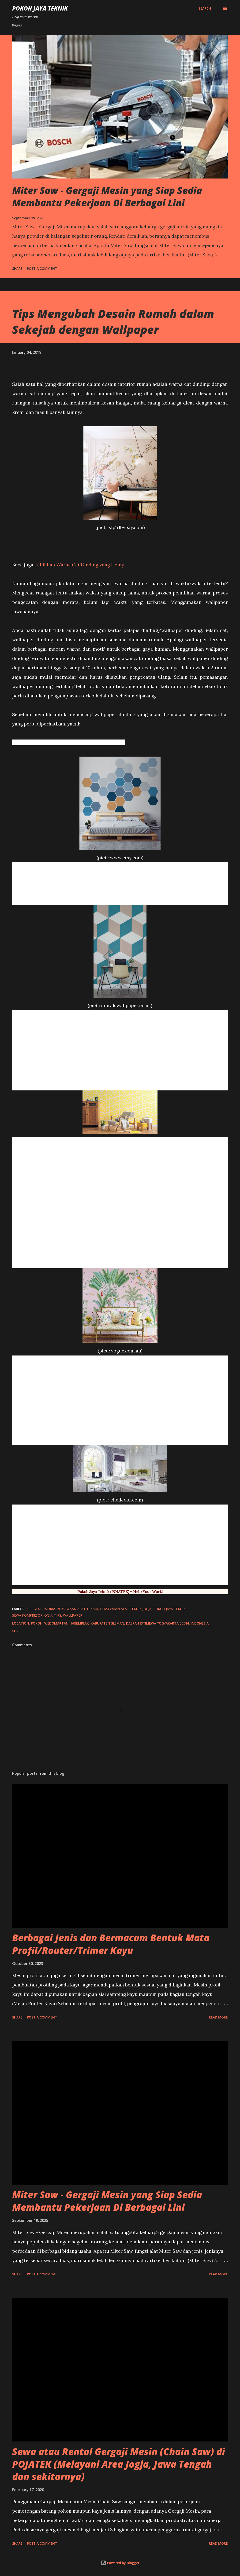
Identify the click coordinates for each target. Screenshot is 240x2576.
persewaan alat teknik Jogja (125, 1609)
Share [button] (17, 268)
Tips (57, 1615)
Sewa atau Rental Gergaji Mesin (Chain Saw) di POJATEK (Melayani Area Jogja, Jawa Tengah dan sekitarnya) (118, 2464)
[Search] (205, 8)
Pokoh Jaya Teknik (40, 8)
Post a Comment (42, 268)
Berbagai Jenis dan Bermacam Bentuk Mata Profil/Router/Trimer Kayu (111, 1944)
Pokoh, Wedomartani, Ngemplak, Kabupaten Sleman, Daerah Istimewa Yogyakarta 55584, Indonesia (120, 1623)
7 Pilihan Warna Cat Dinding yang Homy (80, 565)
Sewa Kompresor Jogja (32, 1615)
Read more (218, 2017)
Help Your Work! (40, 1609)
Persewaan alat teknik (77, 1609)
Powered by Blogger (120, 2563)
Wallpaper (72, 1615)
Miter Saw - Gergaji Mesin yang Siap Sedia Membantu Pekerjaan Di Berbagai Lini (107, 196)
